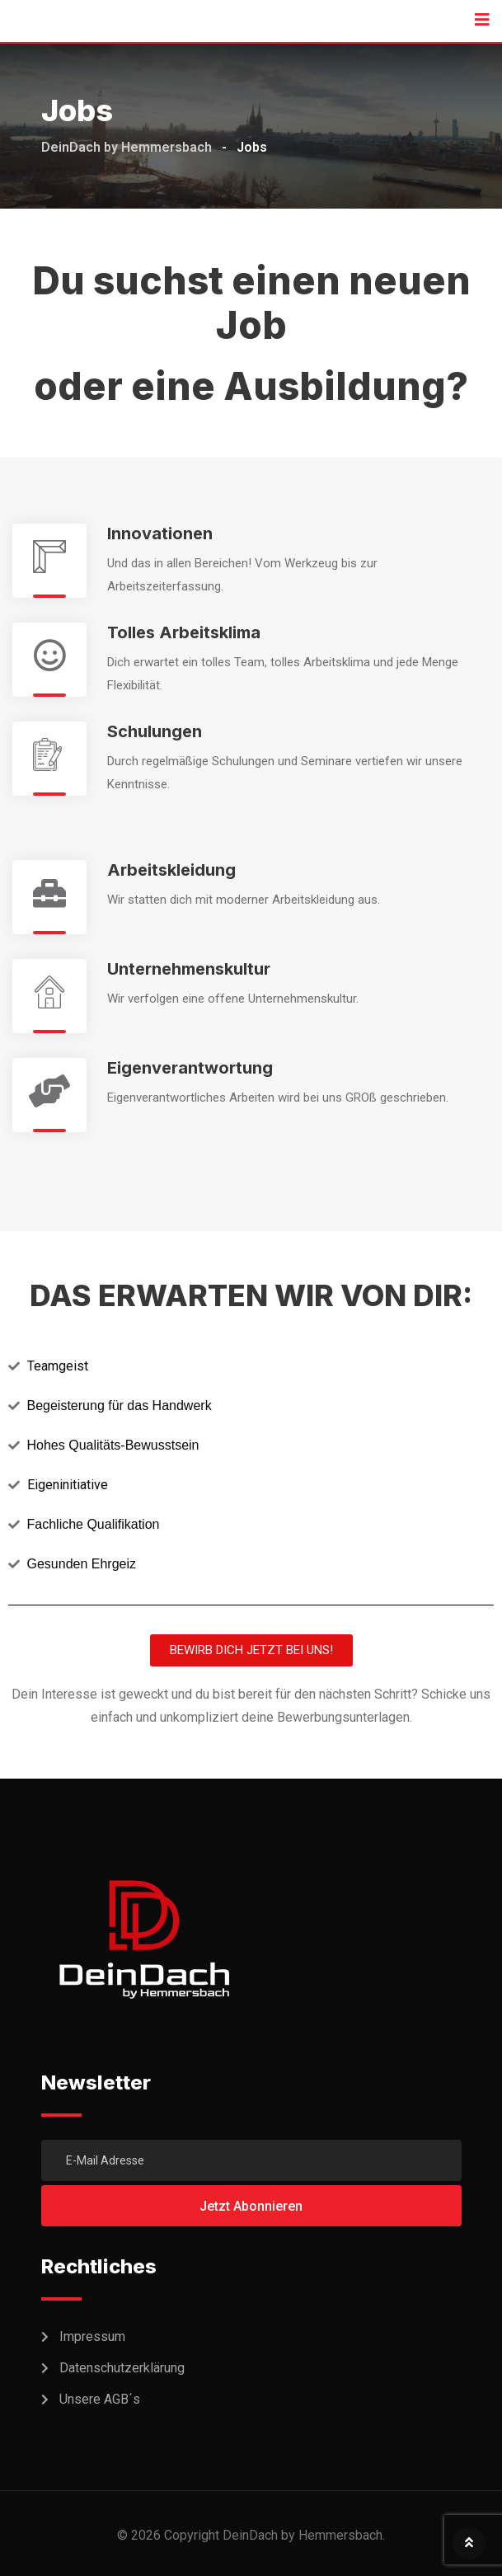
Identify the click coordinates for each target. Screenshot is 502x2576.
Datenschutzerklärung (122, 2368)
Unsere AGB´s (99, 2399)
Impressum (92, 2336)
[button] (251, 1650)
